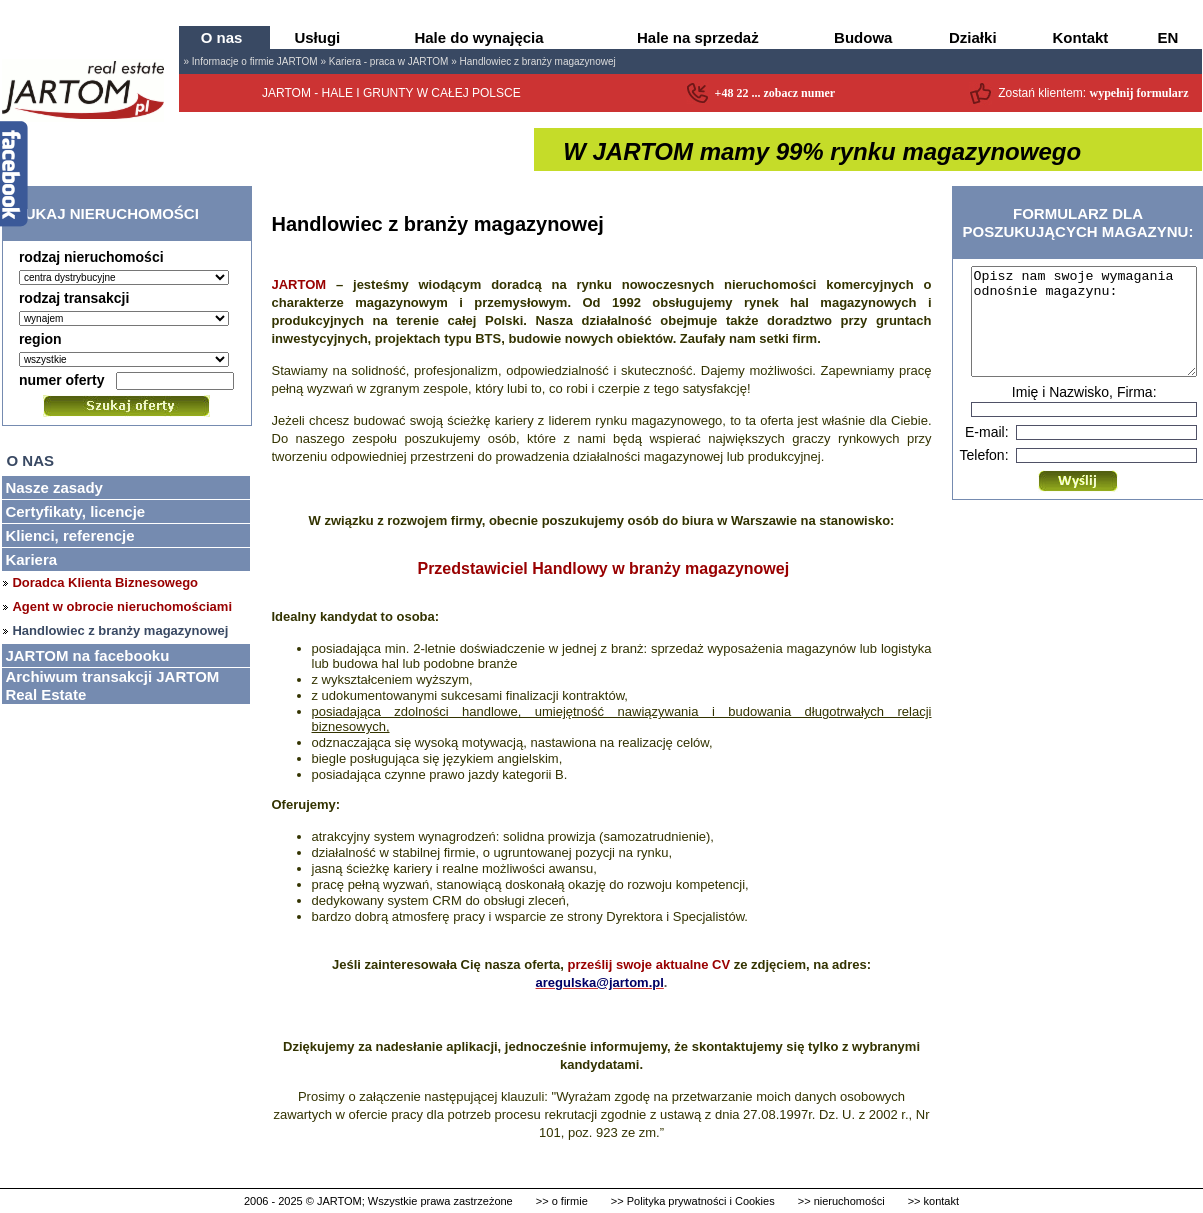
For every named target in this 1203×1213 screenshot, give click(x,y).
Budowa (863, 37)
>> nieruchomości (841, 1201)
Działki (973, 37)
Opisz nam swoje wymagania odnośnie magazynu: (1084, 332)
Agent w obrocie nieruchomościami (122, 606)
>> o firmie (562, 1201)
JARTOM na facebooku (87, 655)
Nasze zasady (54, 487)
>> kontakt (933, 1201)
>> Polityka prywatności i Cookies (693, 1201)
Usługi (317, 37)
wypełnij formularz (1139, 93)
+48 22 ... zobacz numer (775, 93)
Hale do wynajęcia (478, 37)
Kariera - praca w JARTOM (389, 61)
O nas (222, 37)
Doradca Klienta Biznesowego (105, 582)
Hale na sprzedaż (698, 37)
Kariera (31, 559)
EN (1168, 37)
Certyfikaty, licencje (75, 511)
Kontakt (1081, 37)
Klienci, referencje (69, 535)
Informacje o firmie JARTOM (255, 61)
